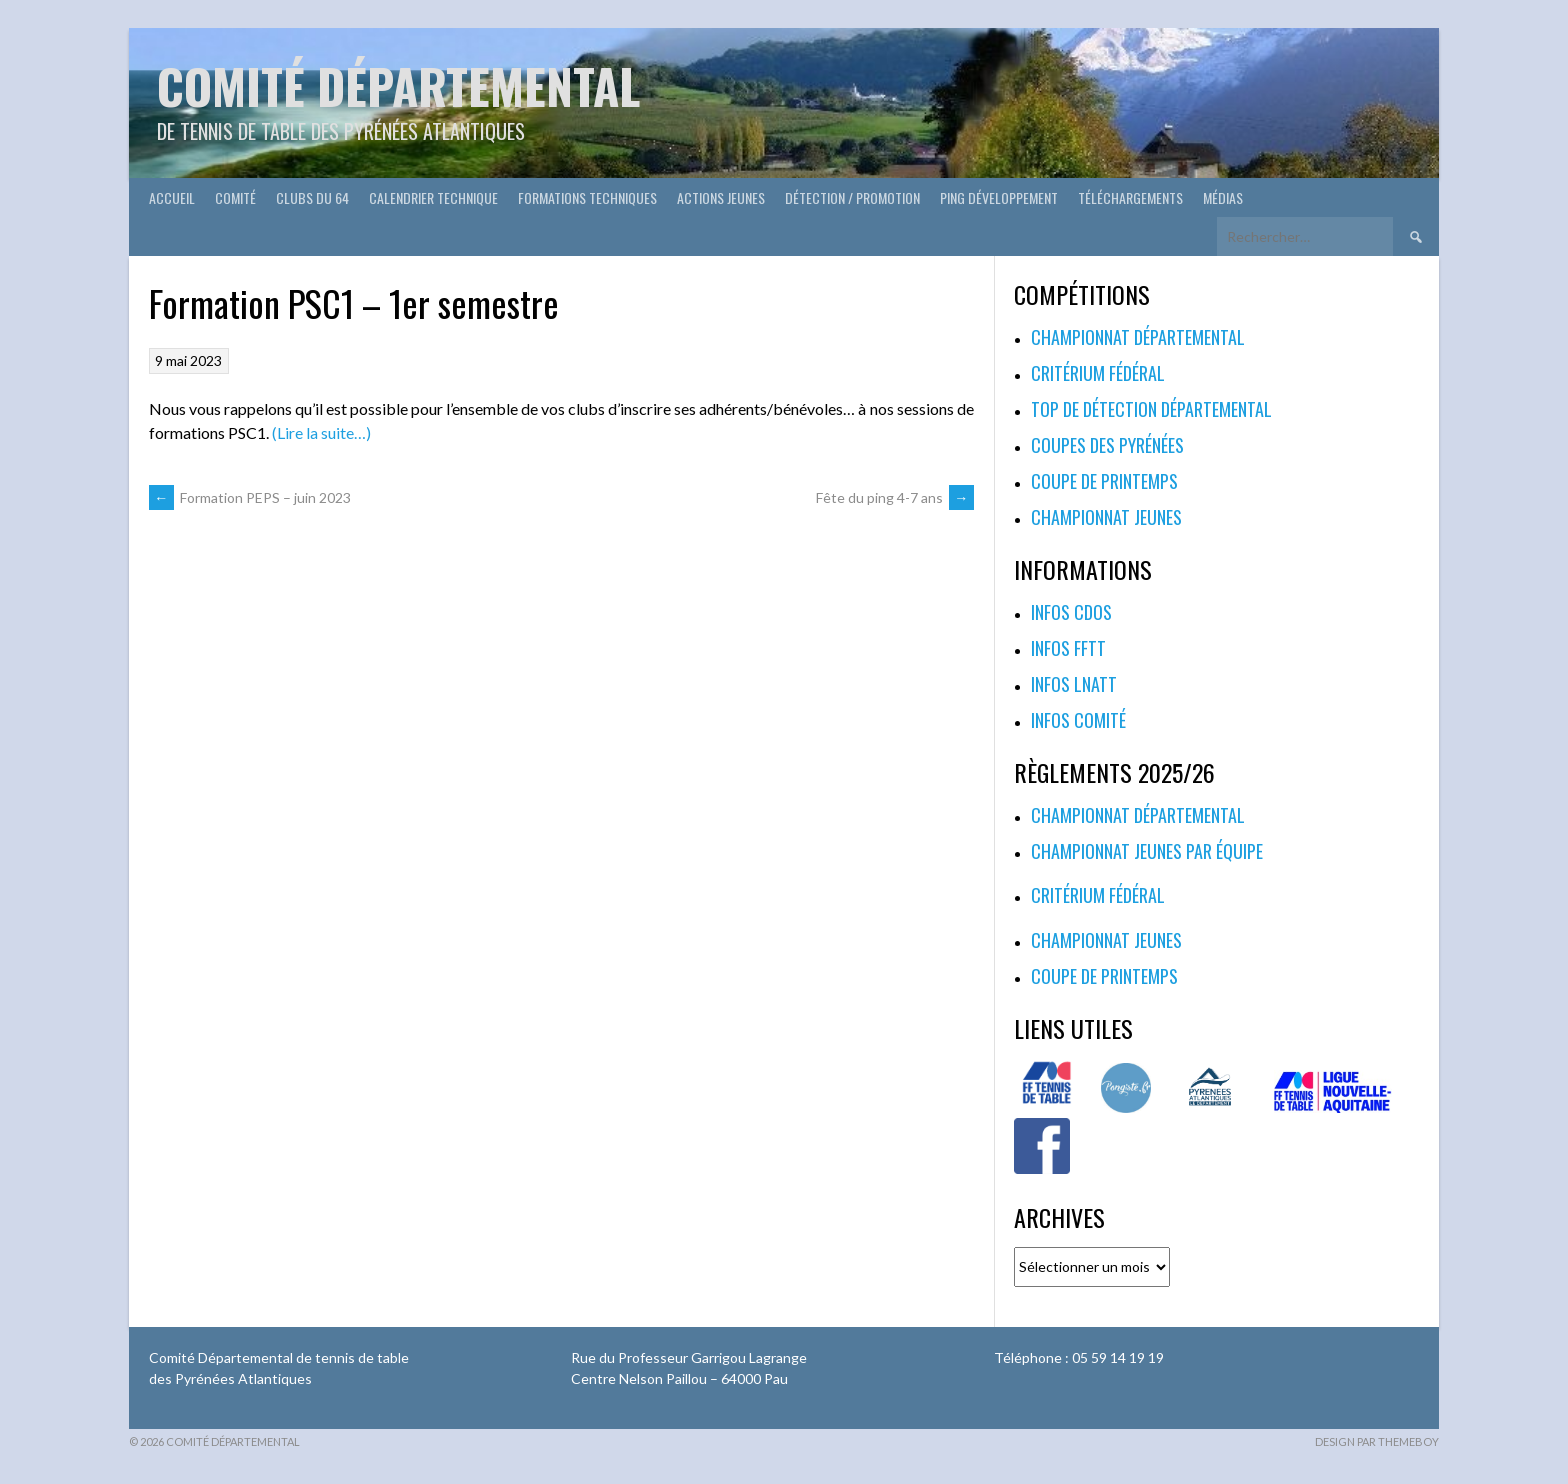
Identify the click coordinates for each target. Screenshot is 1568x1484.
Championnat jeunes (1106, 517)
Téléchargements (1130, 197)
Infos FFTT (1068, 648)
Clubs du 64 (312, 197)
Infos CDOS (1071, 612)
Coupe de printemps (1104, 481)
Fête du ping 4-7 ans (895, 497)
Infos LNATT (1074, 684)
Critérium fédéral (1098, 373)
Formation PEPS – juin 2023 (250, 497)
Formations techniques (587, 197)
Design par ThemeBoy (1377, 1441)
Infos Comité (1078, 720)
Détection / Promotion (852, 197)
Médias (1223, 197)
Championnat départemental (1138, 337)
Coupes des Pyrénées (1107, 445)
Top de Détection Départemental (1151, 409)
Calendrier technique (433, 197)
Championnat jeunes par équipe (1147, 851)
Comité (235, 197)
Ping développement (999, 197)
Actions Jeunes (721, 197)
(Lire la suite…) (321, 432)
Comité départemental (398, 85)
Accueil (172, 197)
